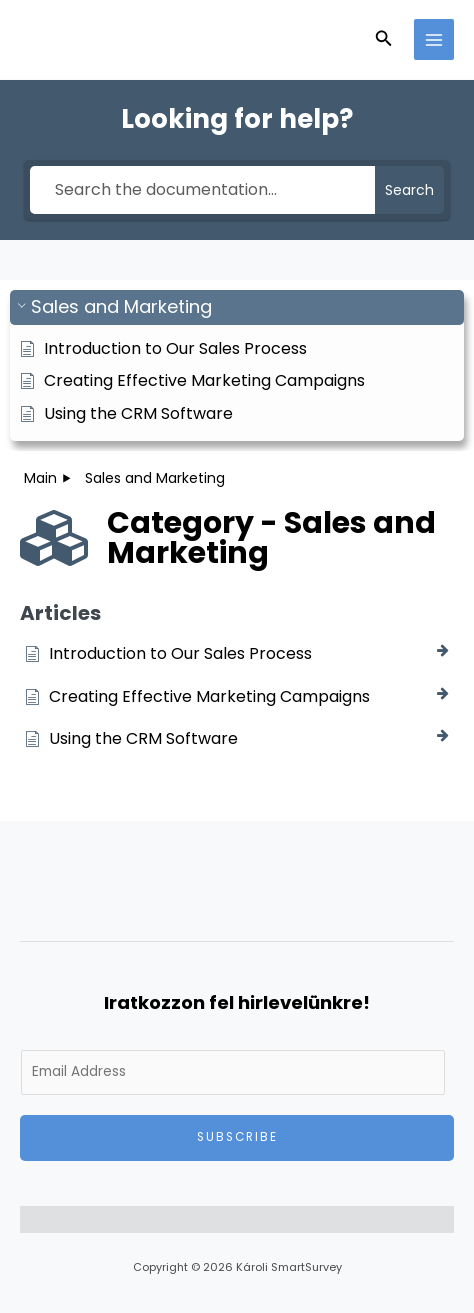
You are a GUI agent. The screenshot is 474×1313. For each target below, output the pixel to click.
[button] (384, 40)
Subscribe (237, 1137)
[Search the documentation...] (203, 190)
